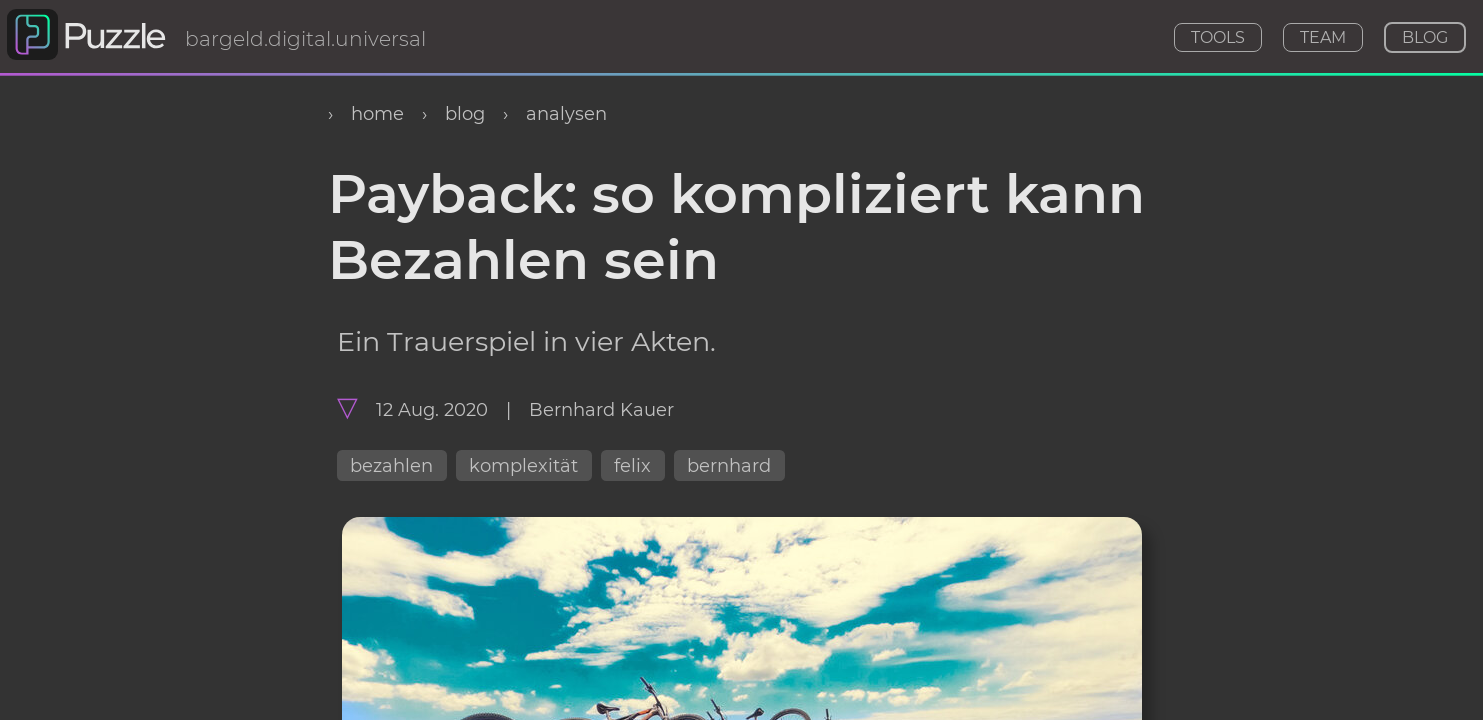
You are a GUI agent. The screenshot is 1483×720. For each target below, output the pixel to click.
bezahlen (391, 466)
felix (632, 466)
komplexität (523, 466)
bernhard (729, 466)
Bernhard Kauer (601, 410)
